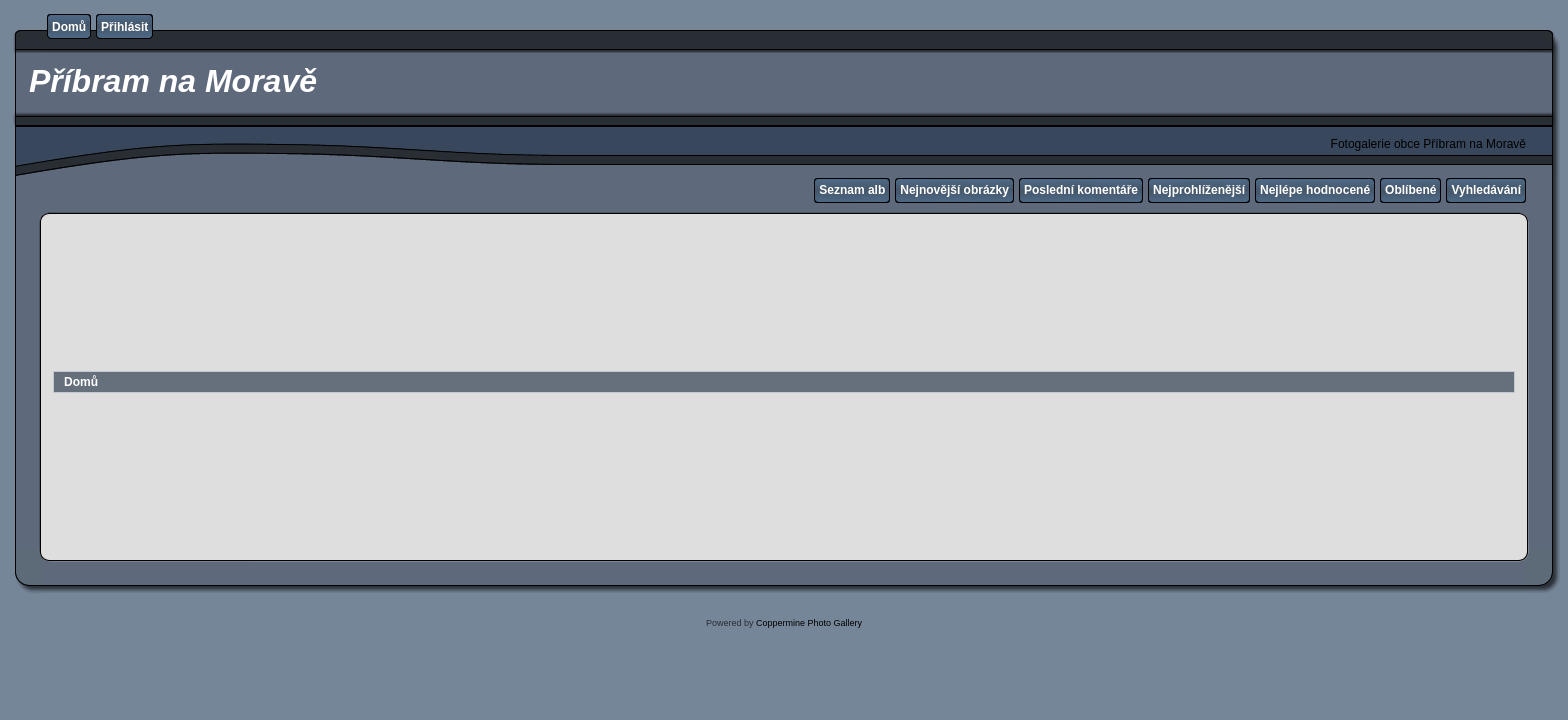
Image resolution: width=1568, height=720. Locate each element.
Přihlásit (124, 27)
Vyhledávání (1486, 190)
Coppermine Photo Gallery (809, 623)
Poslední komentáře (1081, 190)
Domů (69, 27)
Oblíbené (1410, 190)
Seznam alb (852, 190)
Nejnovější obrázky (954, 190)
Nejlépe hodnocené (1315, 190)
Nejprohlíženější (1199, 190)
